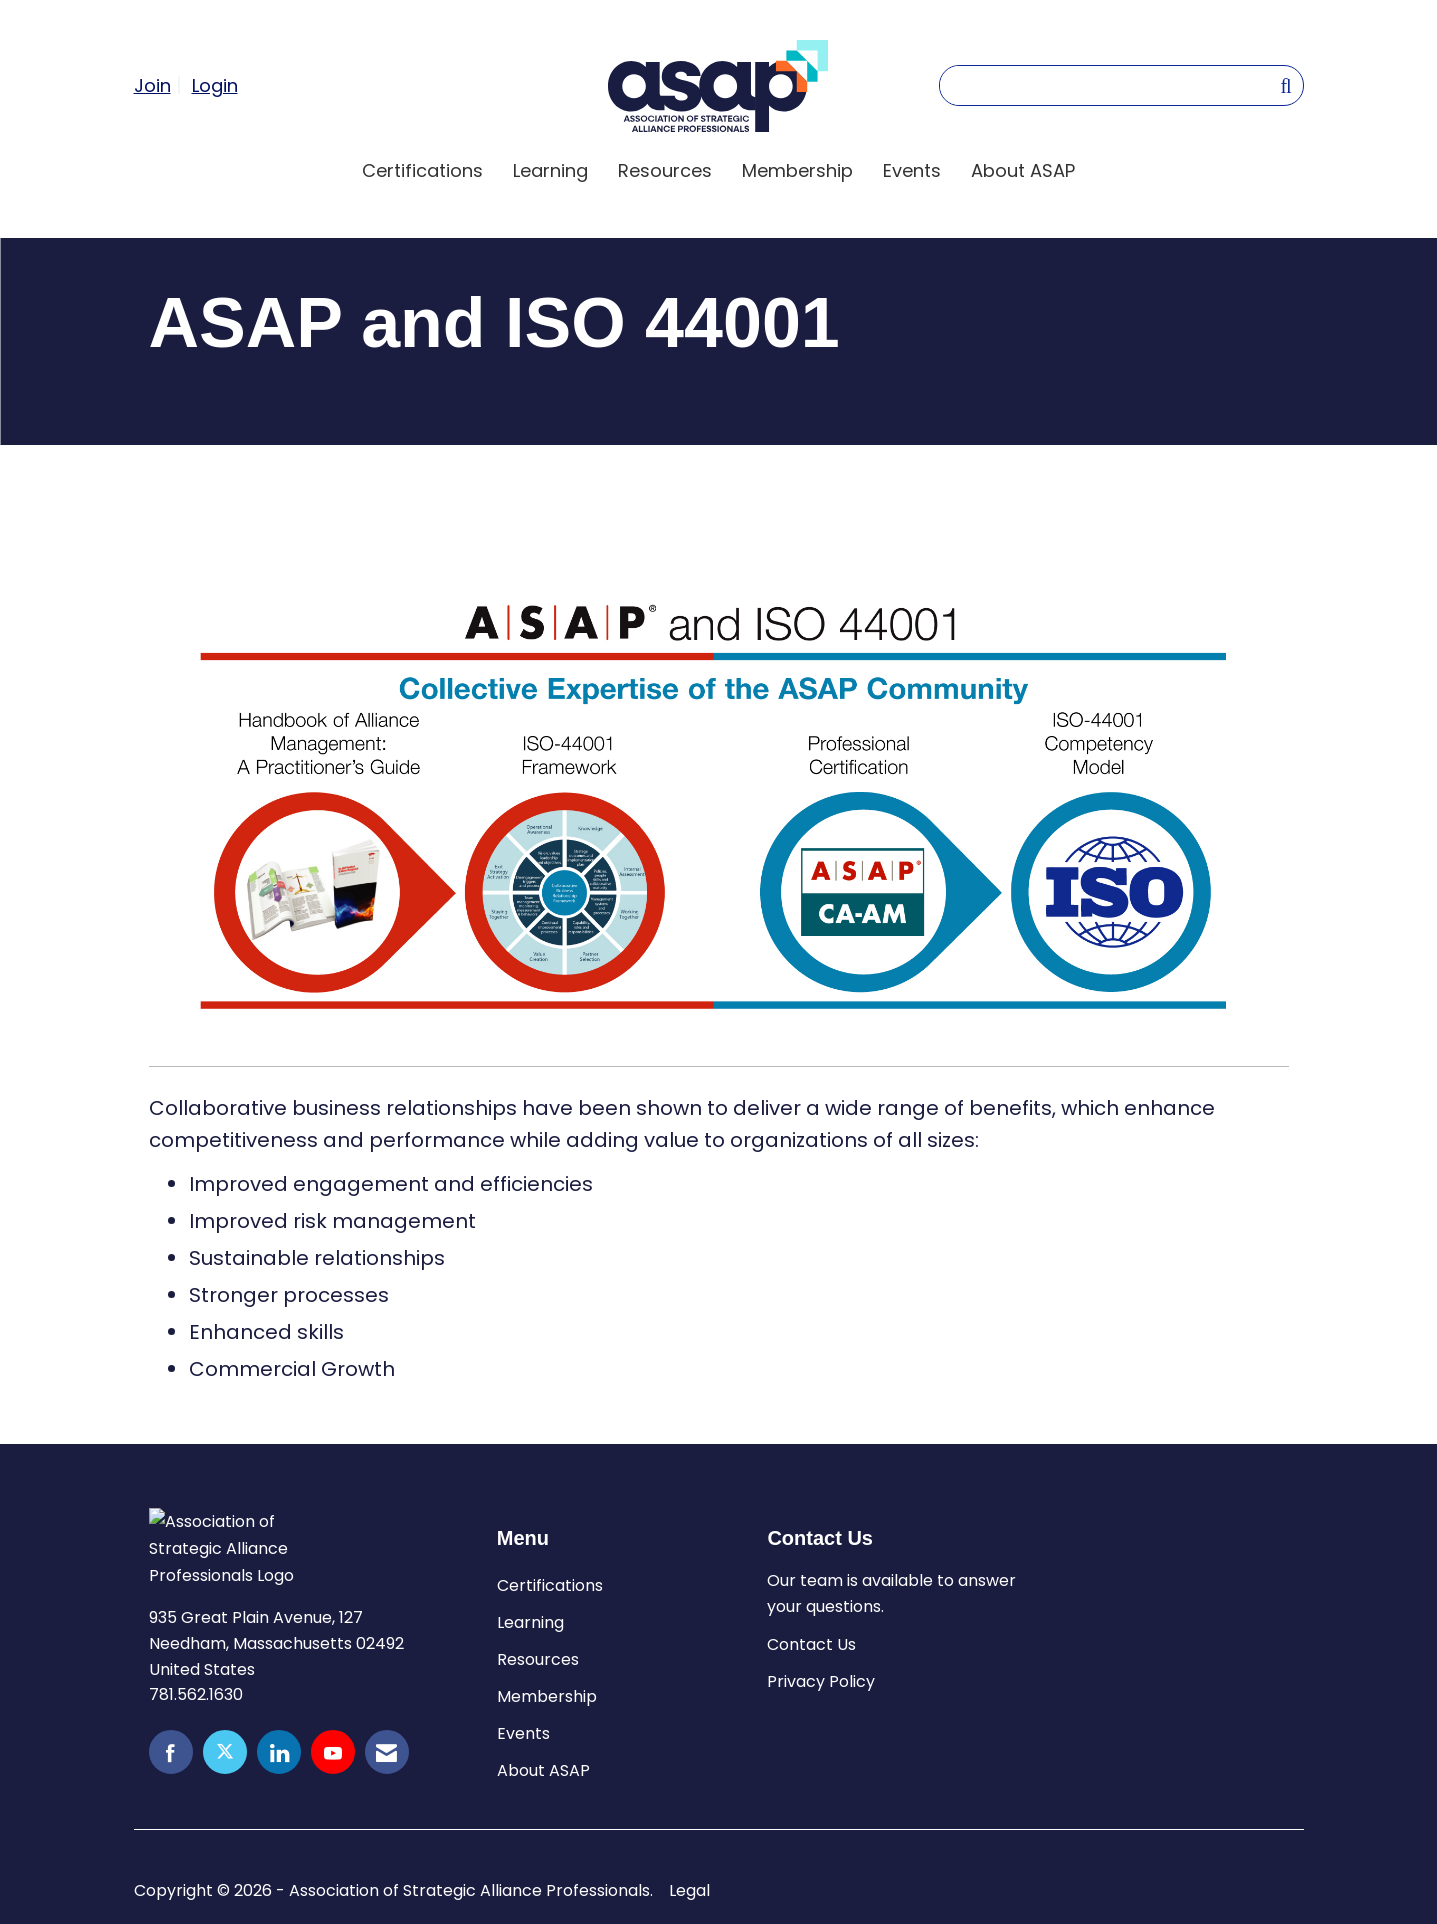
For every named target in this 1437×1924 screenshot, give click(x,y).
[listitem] (160, 85)
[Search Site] (1285, 85)
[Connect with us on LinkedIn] (279, 1752)
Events (912, 170)
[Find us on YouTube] (333, 1752)
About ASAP (1023, 170)
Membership (797, 170)
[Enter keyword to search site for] (1109, 85)
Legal (689, 1891)
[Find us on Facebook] (171, 1752)
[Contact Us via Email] (387, 1752)
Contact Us (811, 1644)
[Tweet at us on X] (225, 1752)
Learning (550, 170)
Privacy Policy (821, 1681)
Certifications (422, 170)
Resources (665, 170)
